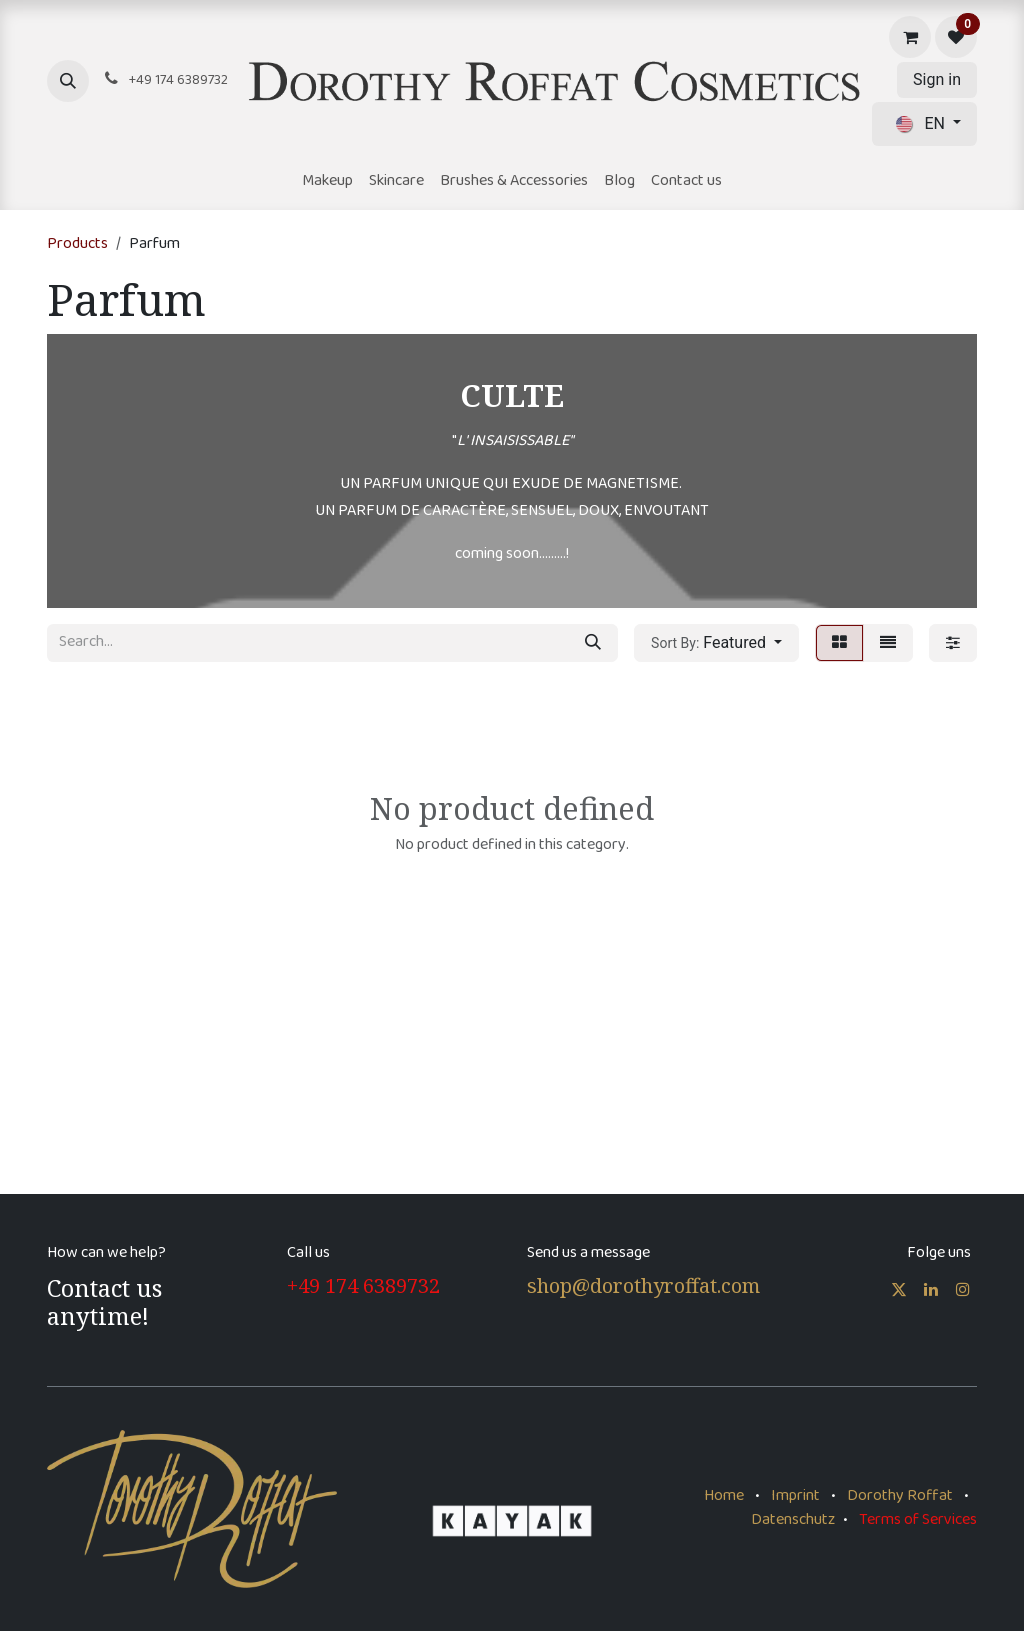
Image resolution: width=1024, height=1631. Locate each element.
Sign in (937, 79)
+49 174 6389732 (363, 1285)
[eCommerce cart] (910, 37)
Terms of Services (918, 1520)
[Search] (593, 643)
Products (77, 244)
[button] (68, 81)
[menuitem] (327, 182)
